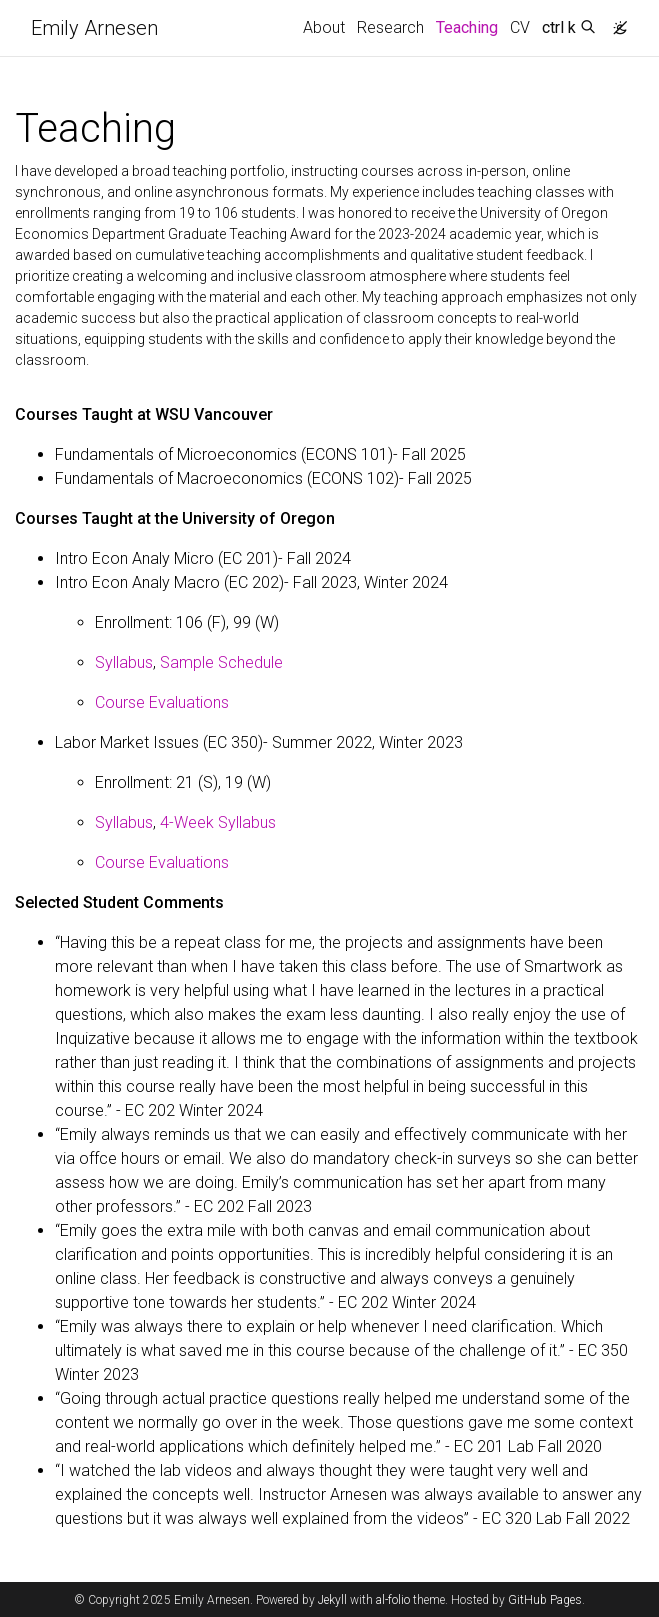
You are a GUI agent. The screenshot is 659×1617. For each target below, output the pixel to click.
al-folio (393, 1600)
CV (520, 27)
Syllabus (124, 662)
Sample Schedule (221, 662)
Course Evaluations (162, 702)
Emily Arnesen (94, 28)
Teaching (470, 26)
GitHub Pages (545, 1600)
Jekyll (332, 1600)
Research (390, 27)
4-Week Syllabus (218, 822)
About (324, 27)
